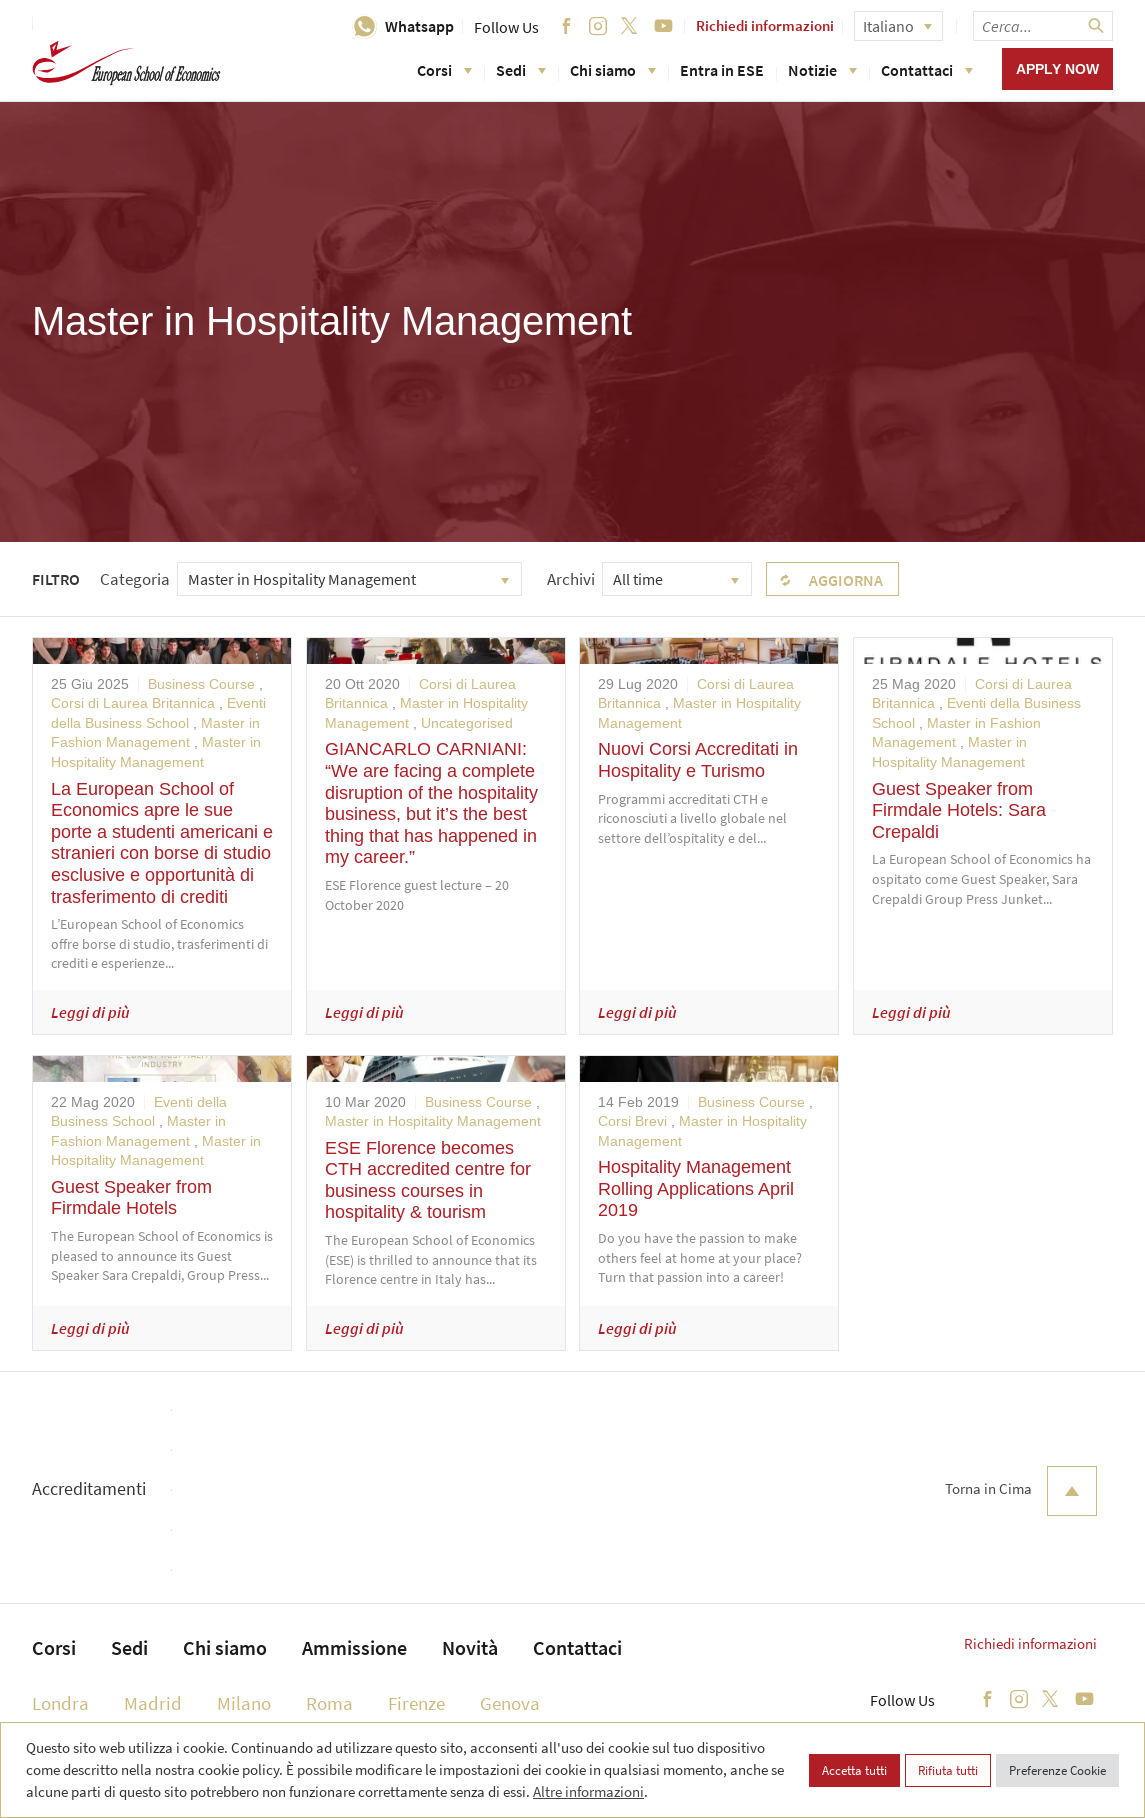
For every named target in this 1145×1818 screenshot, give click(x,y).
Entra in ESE (722, 70)
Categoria (135, 579)
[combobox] (349, 579)
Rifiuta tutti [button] (948, 1770)
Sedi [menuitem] (129, 1647)
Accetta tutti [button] (854, 1770)
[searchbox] (1043, 26)
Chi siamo (613, 70)
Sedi (521, 70)
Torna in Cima (1021, 1491)
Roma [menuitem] (329, 1703)
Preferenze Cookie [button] (1057, 1770)
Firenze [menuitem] (416, 1703)
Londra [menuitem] (60, 1703)
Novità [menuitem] (470, 1647)
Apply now (1057, 69)
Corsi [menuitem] (54, 1647)
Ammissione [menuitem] (354, 1647)
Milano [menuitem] (244, 1703)
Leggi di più (90, 1012)
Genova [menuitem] (510, 1703)
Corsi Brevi (632, 1121)
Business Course (201, 684)
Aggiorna (846, 580)
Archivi (571, 579)
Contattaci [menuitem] (577, 1647)
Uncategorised (467, 723)
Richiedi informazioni (765, 25)
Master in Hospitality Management (433, 1121)
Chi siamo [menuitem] (225, 1647)
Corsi (444, 70)
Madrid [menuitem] (153, 1703)
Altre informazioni (588, 1791)
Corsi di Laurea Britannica (133, 703)
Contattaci (927, 70)
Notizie (822, 70)
